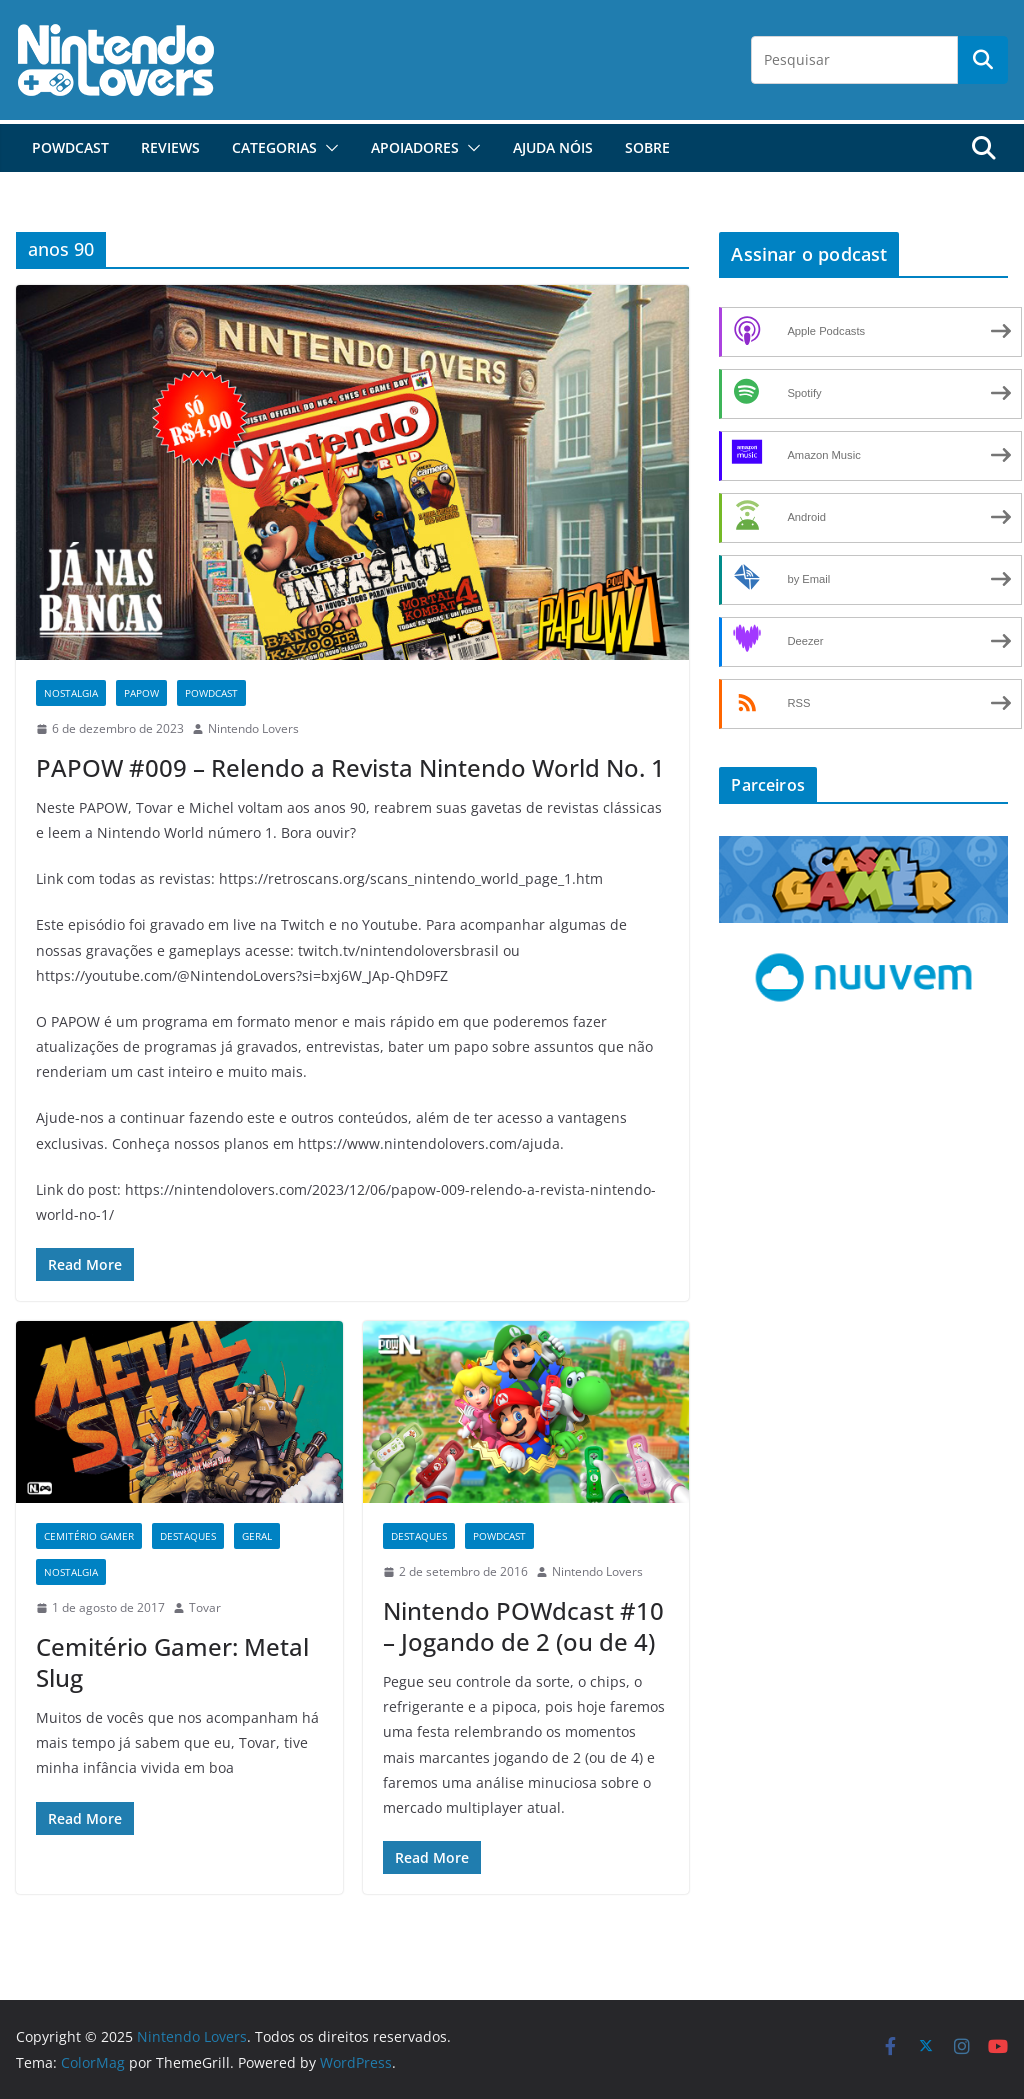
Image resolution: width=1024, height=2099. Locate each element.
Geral (257, 1536)
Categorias (274, 147)
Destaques (188, 1536)
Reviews (170, 147)
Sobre (647, 147)
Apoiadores (415, 147)
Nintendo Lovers (253, 728)
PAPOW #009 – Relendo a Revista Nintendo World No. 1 (350, 767)
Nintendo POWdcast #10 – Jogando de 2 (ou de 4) (523, 1626)
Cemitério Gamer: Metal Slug (172, 1662)
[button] (328, 148)
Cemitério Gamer (89, 1536)
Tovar (205, 1607)
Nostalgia (71, 693)
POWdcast (70, 147)
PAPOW (141, 693)
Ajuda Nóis (553, 147)
